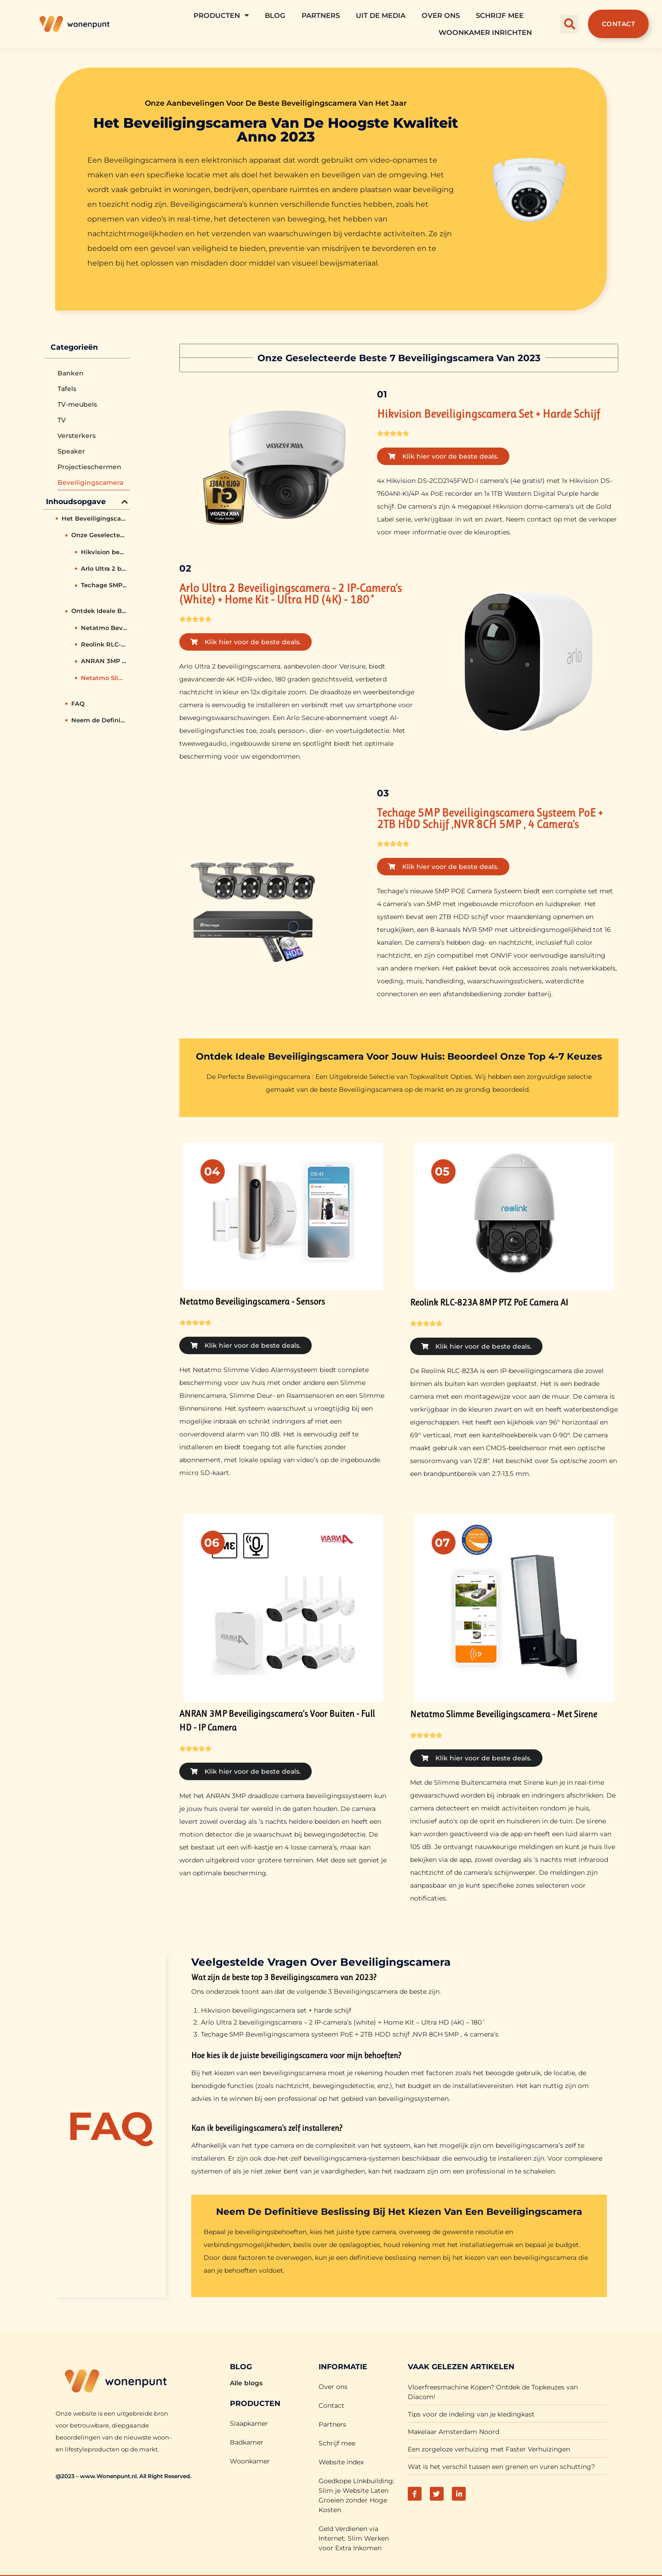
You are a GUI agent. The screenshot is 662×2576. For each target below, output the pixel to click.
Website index (341, 2461)
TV (61, 420)
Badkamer (246, 2441)
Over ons (441, 15)
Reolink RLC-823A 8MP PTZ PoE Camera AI (104, 644)
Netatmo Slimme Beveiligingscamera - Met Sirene (104, 677)
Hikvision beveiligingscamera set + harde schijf (104, 552)
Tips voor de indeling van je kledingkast (471, 2413)
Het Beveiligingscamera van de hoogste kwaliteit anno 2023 (95, 518)
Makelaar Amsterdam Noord (453, 2431)
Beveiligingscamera (90, 482)
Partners (321, 15)
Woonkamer (250, 2460)
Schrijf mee (500, 15)
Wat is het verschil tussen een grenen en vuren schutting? (501, 2466)
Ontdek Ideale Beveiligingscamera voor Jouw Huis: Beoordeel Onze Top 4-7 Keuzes (99, 610)
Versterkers (76, 435)
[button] (569, 24)
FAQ (78, 703)
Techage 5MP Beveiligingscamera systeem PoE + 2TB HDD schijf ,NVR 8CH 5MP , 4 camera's (104, 585)
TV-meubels (77, 404)
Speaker (71, 451)
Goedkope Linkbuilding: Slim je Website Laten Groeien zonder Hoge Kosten (356, 2494)
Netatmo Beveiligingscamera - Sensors (104, 627)
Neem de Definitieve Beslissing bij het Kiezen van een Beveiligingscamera (99, 720)
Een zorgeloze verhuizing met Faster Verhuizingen (489, 2448)
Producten (221, 15)
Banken (70, 373)
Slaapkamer (249, 2422)
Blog (275, 15)
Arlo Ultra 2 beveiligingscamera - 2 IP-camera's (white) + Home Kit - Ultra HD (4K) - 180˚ (104, 568)
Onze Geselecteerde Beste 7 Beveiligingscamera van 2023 (99, 535)
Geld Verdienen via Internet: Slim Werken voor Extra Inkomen (354, 2537)
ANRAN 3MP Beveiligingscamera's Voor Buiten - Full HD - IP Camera (104, 660)
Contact (331, 2404)
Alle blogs (246, 2382)
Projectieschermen (89, 467)
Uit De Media (380, 15)
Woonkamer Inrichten (485, 32)
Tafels (66, 389)
